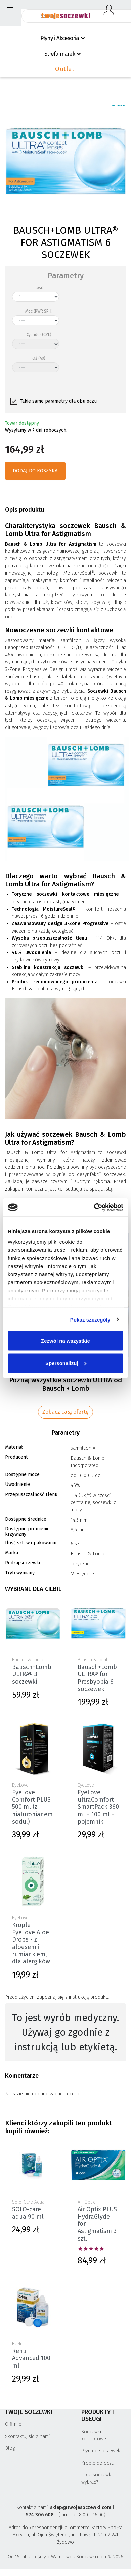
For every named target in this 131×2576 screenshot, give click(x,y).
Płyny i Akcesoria (59, 38)
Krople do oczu (97, 2463)
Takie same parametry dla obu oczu (58, 401)
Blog (10, 2448)
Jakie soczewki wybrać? (96, 2478)
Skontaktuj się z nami (27, 2436)
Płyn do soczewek (100, 2451)
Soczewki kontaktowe (93, 2435)
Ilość (39, 287)
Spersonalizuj (65, 1363)
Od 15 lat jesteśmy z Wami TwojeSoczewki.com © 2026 (65, 2557)
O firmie (13, 2424)
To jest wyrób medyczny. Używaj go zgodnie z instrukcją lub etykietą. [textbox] (65, 2032)
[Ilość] (35, 297)
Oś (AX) (38, 358)
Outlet (64, 69)
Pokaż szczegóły (90, 1319)
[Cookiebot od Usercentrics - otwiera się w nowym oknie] (94, 1207)
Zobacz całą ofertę (65, 1412)
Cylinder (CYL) (39, 334)
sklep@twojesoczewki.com (80, 2507)
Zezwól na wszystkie (65, 1341)
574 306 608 (40, 2515)
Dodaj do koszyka (35, 471)
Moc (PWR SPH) (39, 311)
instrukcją (79, 1997)
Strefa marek (59, 53)
